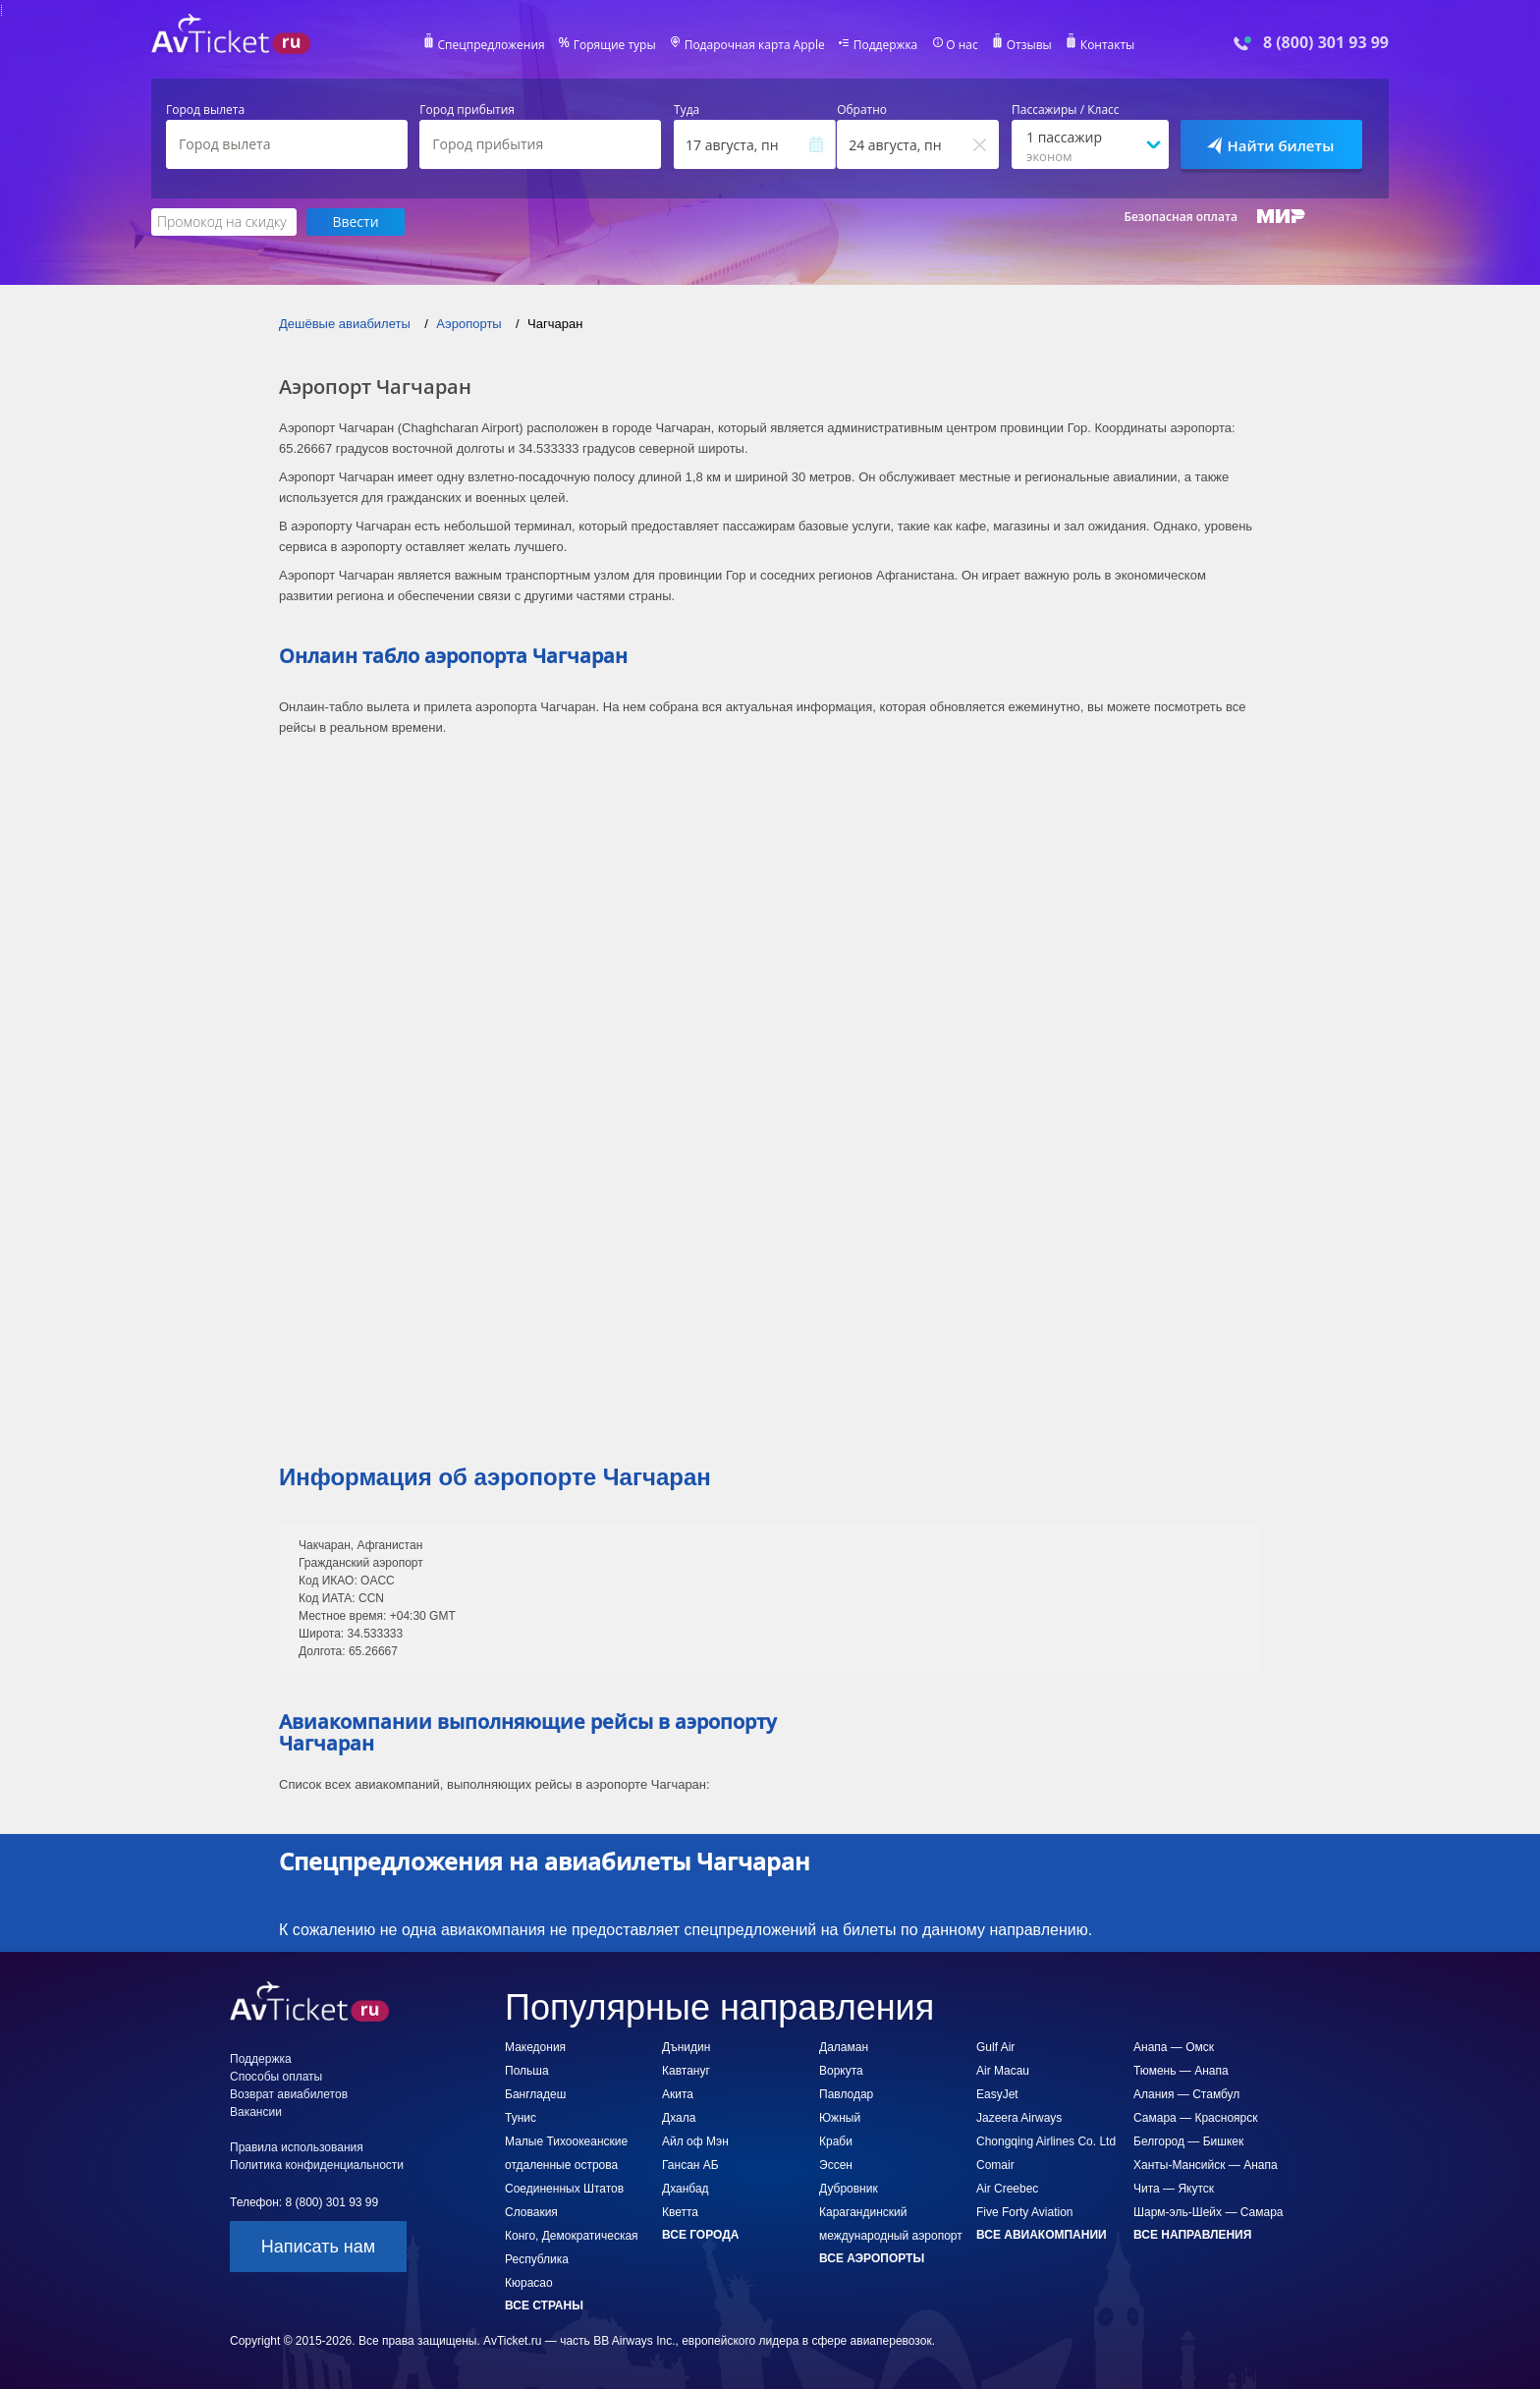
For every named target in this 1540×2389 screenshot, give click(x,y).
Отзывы (1029, 45)
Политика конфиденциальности (317, 2165)
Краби (835, 2141)
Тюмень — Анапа (1181, 2071)
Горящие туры (615, 45)
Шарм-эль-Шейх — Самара (1208, 2212)
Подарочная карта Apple (755, 45)
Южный (839, 2118)
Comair (995, 2165)
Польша (527, 2071)
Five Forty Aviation (1024, 2212)
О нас (961, 45)
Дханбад (685, 2188)
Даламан (843, 2047)
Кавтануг (686, 2071)
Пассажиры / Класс (1066, 110)
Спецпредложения (491, 45)
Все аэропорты (871, 2258)
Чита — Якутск (1173, 2188)
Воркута (841, 2071)
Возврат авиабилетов (289, 2094)
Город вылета (205, 110)
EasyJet (997, 2094)
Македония (535, 2047)
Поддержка (885, 45)
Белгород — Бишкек (1188, 2141)
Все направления (1192, 2235)
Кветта (680, 2212)
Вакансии (256, 2112)
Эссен (835, 2165)
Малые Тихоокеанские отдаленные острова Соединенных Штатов (566, 2165)
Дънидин (686, 2047)
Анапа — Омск (1173, 2047)
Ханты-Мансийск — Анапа (1205, 2165)
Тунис (520, 2118)
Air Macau (1002, 2071)
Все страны (544, 2305)
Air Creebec (1007, 2188)
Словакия (531, 2212)
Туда (686, 110)
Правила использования (296, 2147)
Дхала (678, 2118)
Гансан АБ (690, 2165)
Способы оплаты (276, 2076)
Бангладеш (535, 2094)
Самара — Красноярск (1195, 2118)
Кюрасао (529, 2283)
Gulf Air (995, 2047)
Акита (677, 2094)
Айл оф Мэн (695, 2141)
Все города (700, 2235)
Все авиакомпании (1041, 2235)
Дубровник (848, 2188)
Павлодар (846, 2094)
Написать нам (318, 2246)
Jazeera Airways (1019, 2118)
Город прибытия (467, 110)
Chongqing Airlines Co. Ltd (1046, 2141)
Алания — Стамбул (1186, 2094)
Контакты (1107, 45)
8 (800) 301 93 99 (1326, 42)
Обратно (862, 110)
